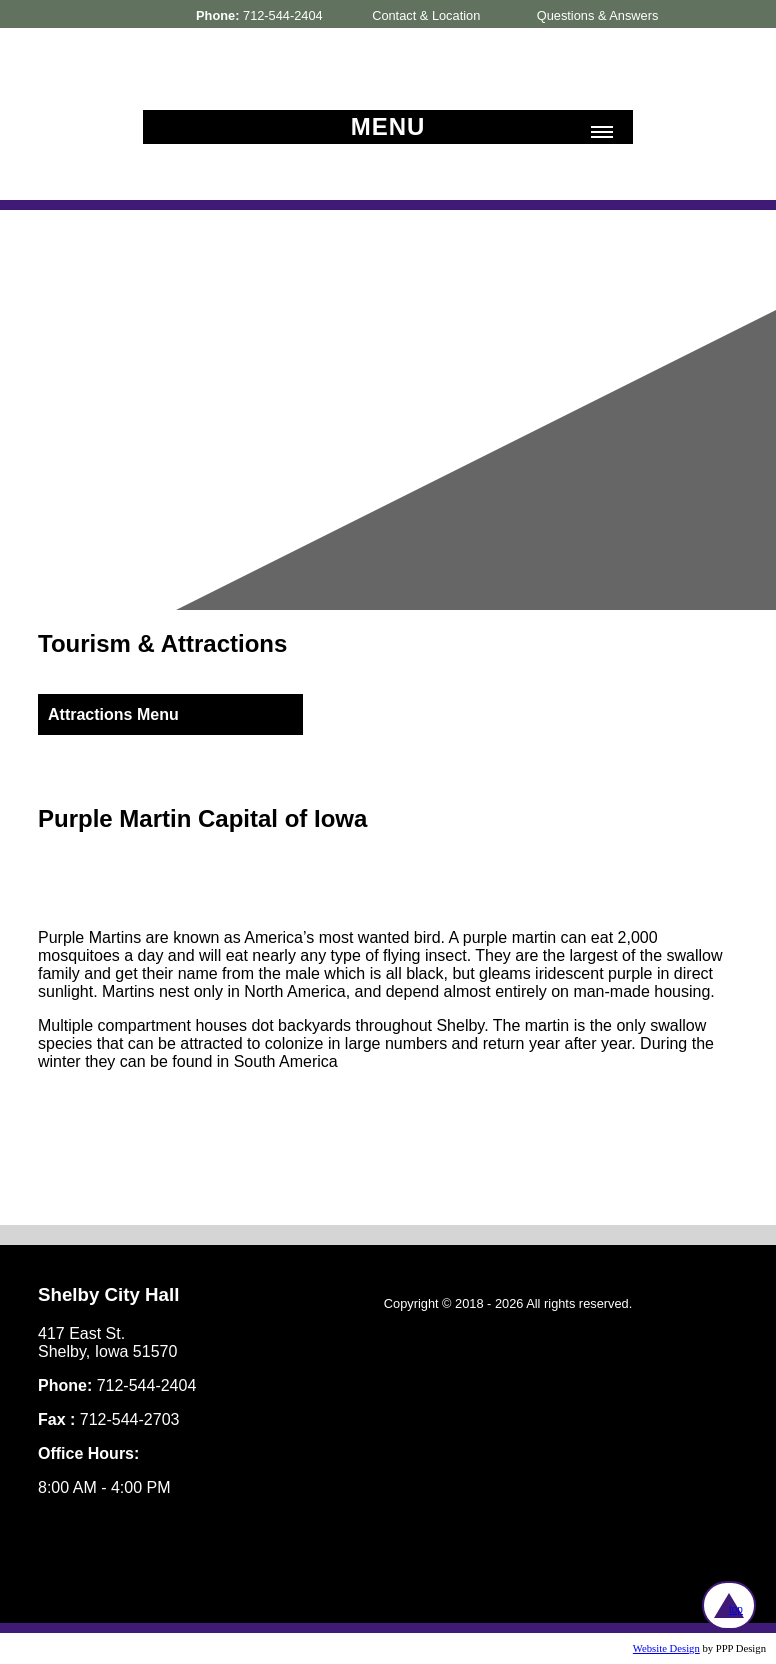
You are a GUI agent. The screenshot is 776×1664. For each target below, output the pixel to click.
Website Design (666, 1648)
